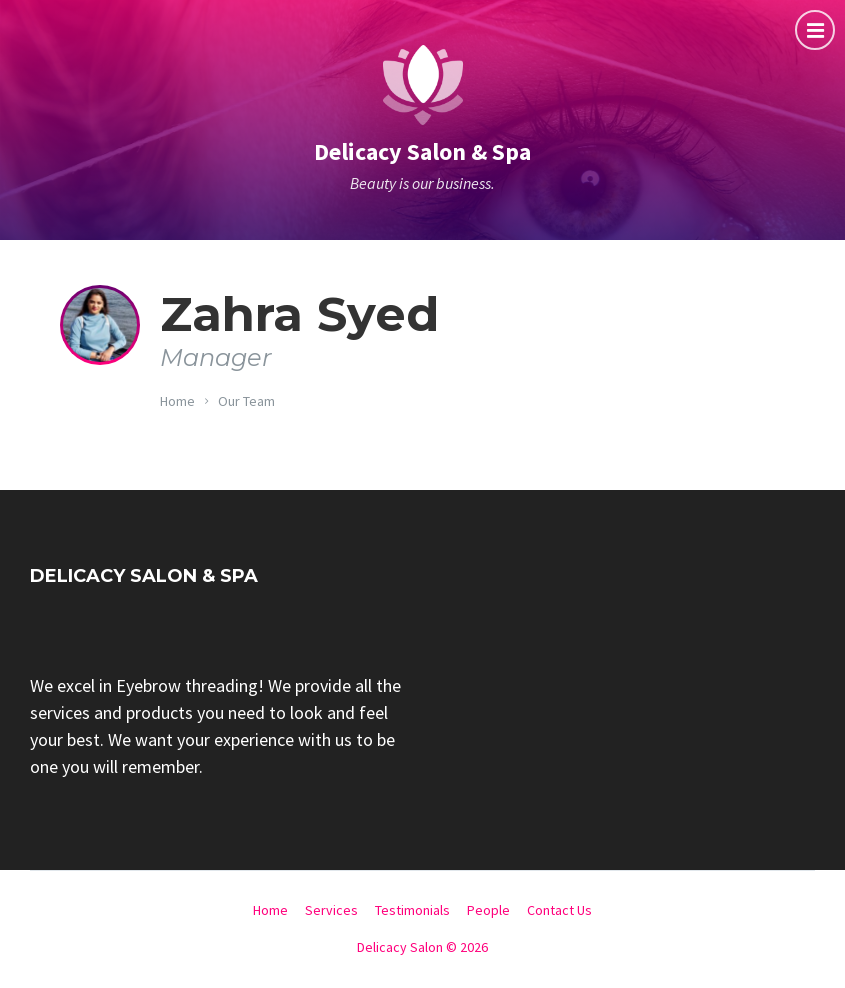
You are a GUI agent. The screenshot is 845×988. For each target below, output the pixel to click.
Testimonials (412, 910)
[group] (218, 726)
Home (177, 401)
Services (331, 910)
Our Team (246, 401)
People (488, 910)
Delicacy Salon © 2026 (422, 947)
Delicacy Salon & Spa (422, 151)
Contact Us (559, 910)
